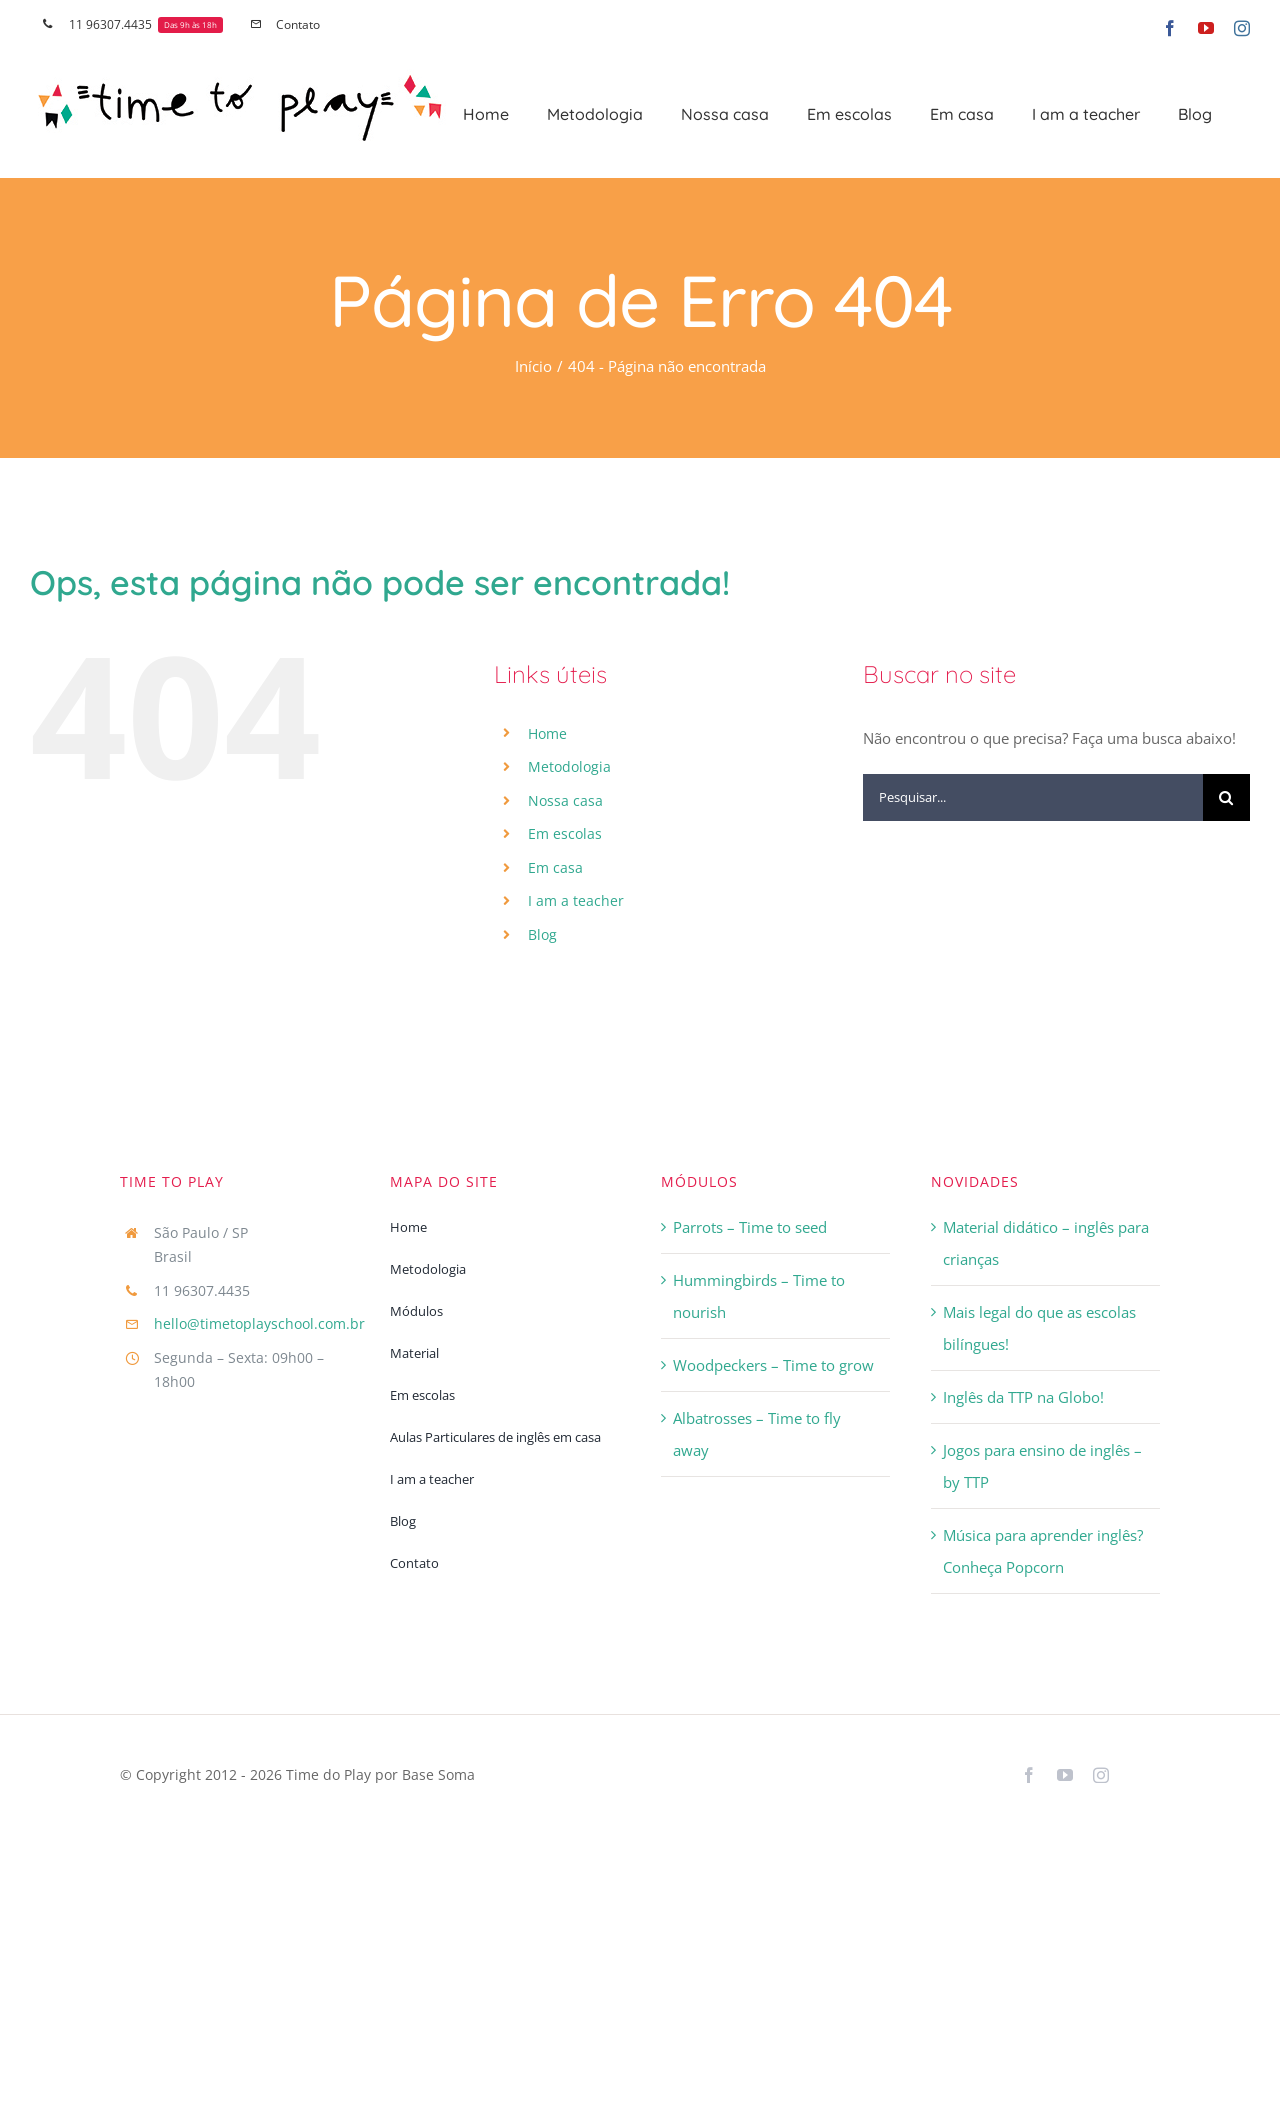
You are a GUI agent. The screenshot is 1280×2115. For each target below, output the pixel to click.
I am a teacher (576, 900)
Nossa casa (565, 800)
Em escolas (565, 833)
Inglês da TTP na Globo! (1023, 1397)
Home (547, 733)
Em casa (555, 867)
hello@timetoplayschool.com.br (259, 1323)
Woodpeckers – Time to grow (773, 1365)
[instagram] (1101, 1775)
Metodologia (569, 766)
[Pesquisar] (1226, 797)
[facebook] (1029, 1775)
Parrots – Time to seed (750, 1227)
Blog (542, 934)
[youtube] (1065, 1775)
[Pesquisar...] (1033, 797)
